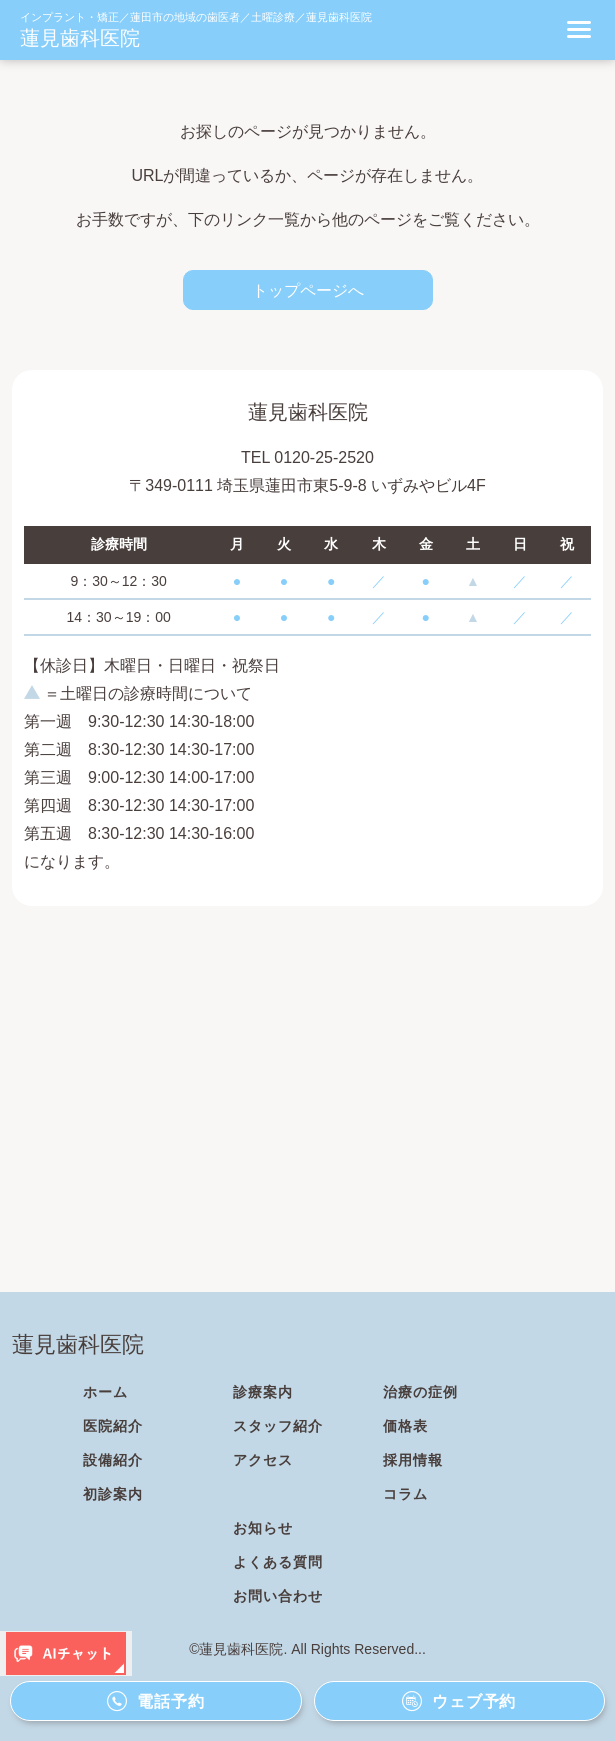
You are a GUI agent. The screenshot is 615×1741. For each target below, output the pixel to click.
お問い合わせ (278, 1596)
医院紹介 (113, 1426)
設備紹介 (113, 1460)
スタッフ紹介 (278, 1426)
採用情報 (413, 1460)
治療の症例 (420, 1392)
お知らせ (263, 1528)
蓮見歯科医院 (80, 38)
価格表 (405, 1426)
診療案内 (263, 1392)
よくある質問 (278, 1562)
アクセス (263, 1460)
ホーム (105, 1392)
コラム (405, 1494)
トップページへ (308, 290)
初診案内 (113, 1494)
